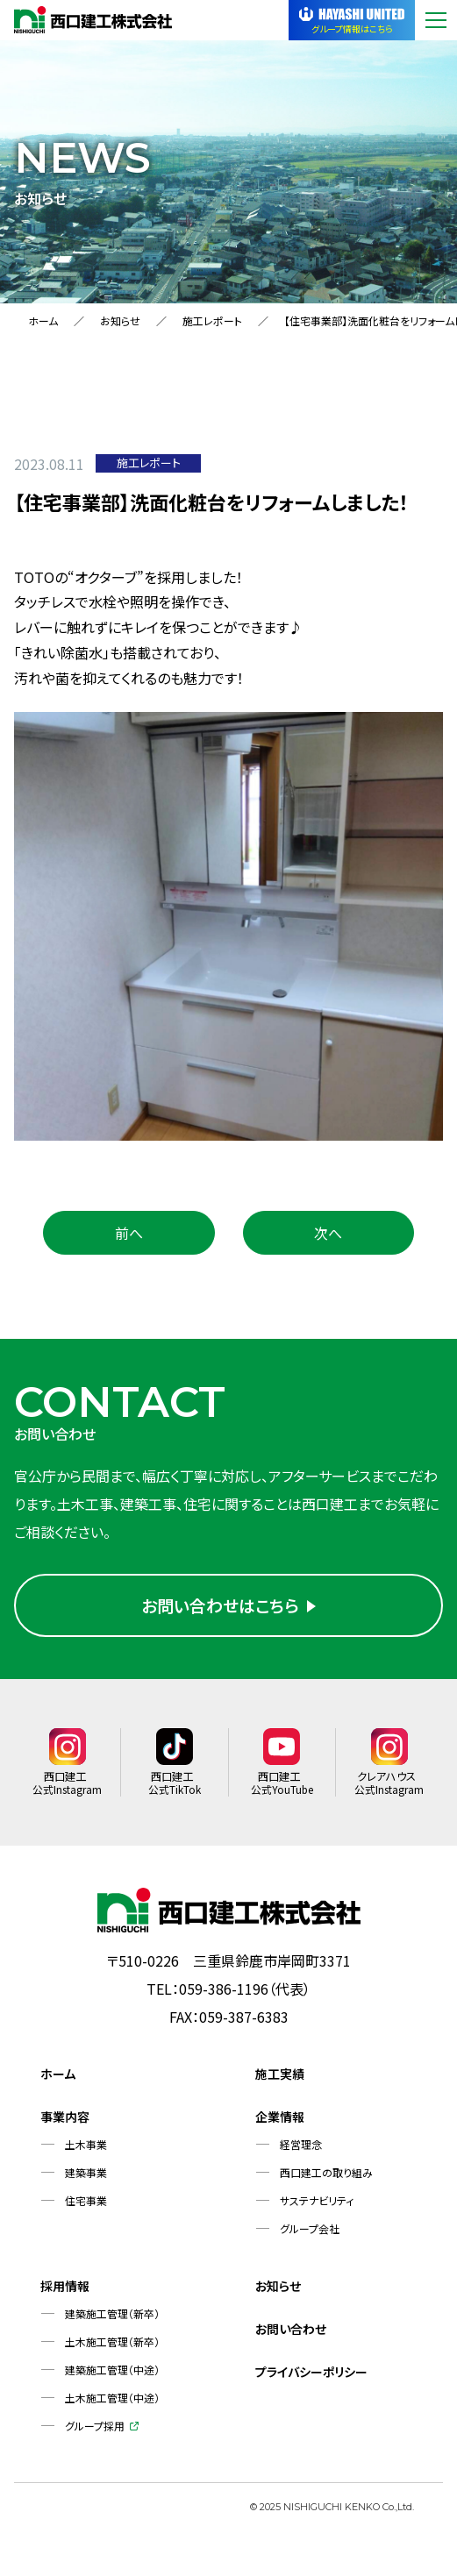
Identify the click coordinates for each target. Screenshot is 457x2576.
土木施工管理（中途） (112, 2404)
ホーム (43, 320)
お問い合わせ (290, 2336)
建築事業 (86, 2179)
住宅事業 (86, 2207)
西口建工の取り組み (326, 2179)
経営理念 (301, 2151)
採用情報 (64, 2293)
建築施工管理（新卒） (112, 2320)
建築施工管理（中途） (112, 2376)
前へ (129, 1232)
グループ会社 (309, 2235)
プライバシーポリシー (311, 2378)
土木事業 (86, 2151)
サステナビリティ (316, 2207)
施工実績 (279, 2080)
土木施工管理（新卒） (112, 2348)
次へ (328, 1232)
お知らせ (120, 320)
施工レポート (212, 320)
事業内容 (64, 2123)
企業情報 (279, 2123)
